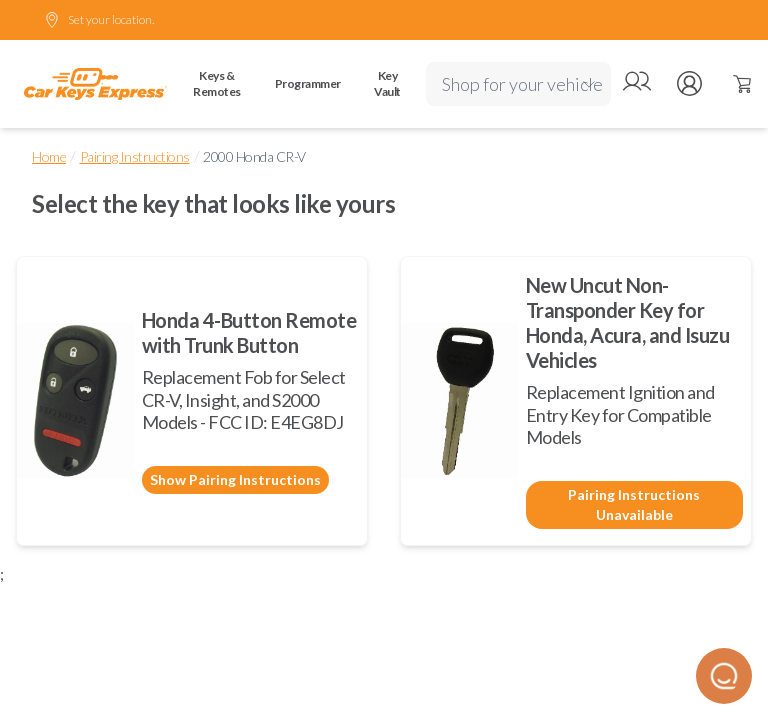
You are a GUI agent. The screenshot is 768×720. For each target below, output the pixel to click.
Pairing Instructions (135, 156)
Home (49, 156)
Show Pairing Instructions (235, 479)
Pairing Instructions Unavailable (634, 504)
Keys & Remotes (217, 83)
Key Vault (387, 83)
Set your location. (99, 20)
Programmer (308, 83)
